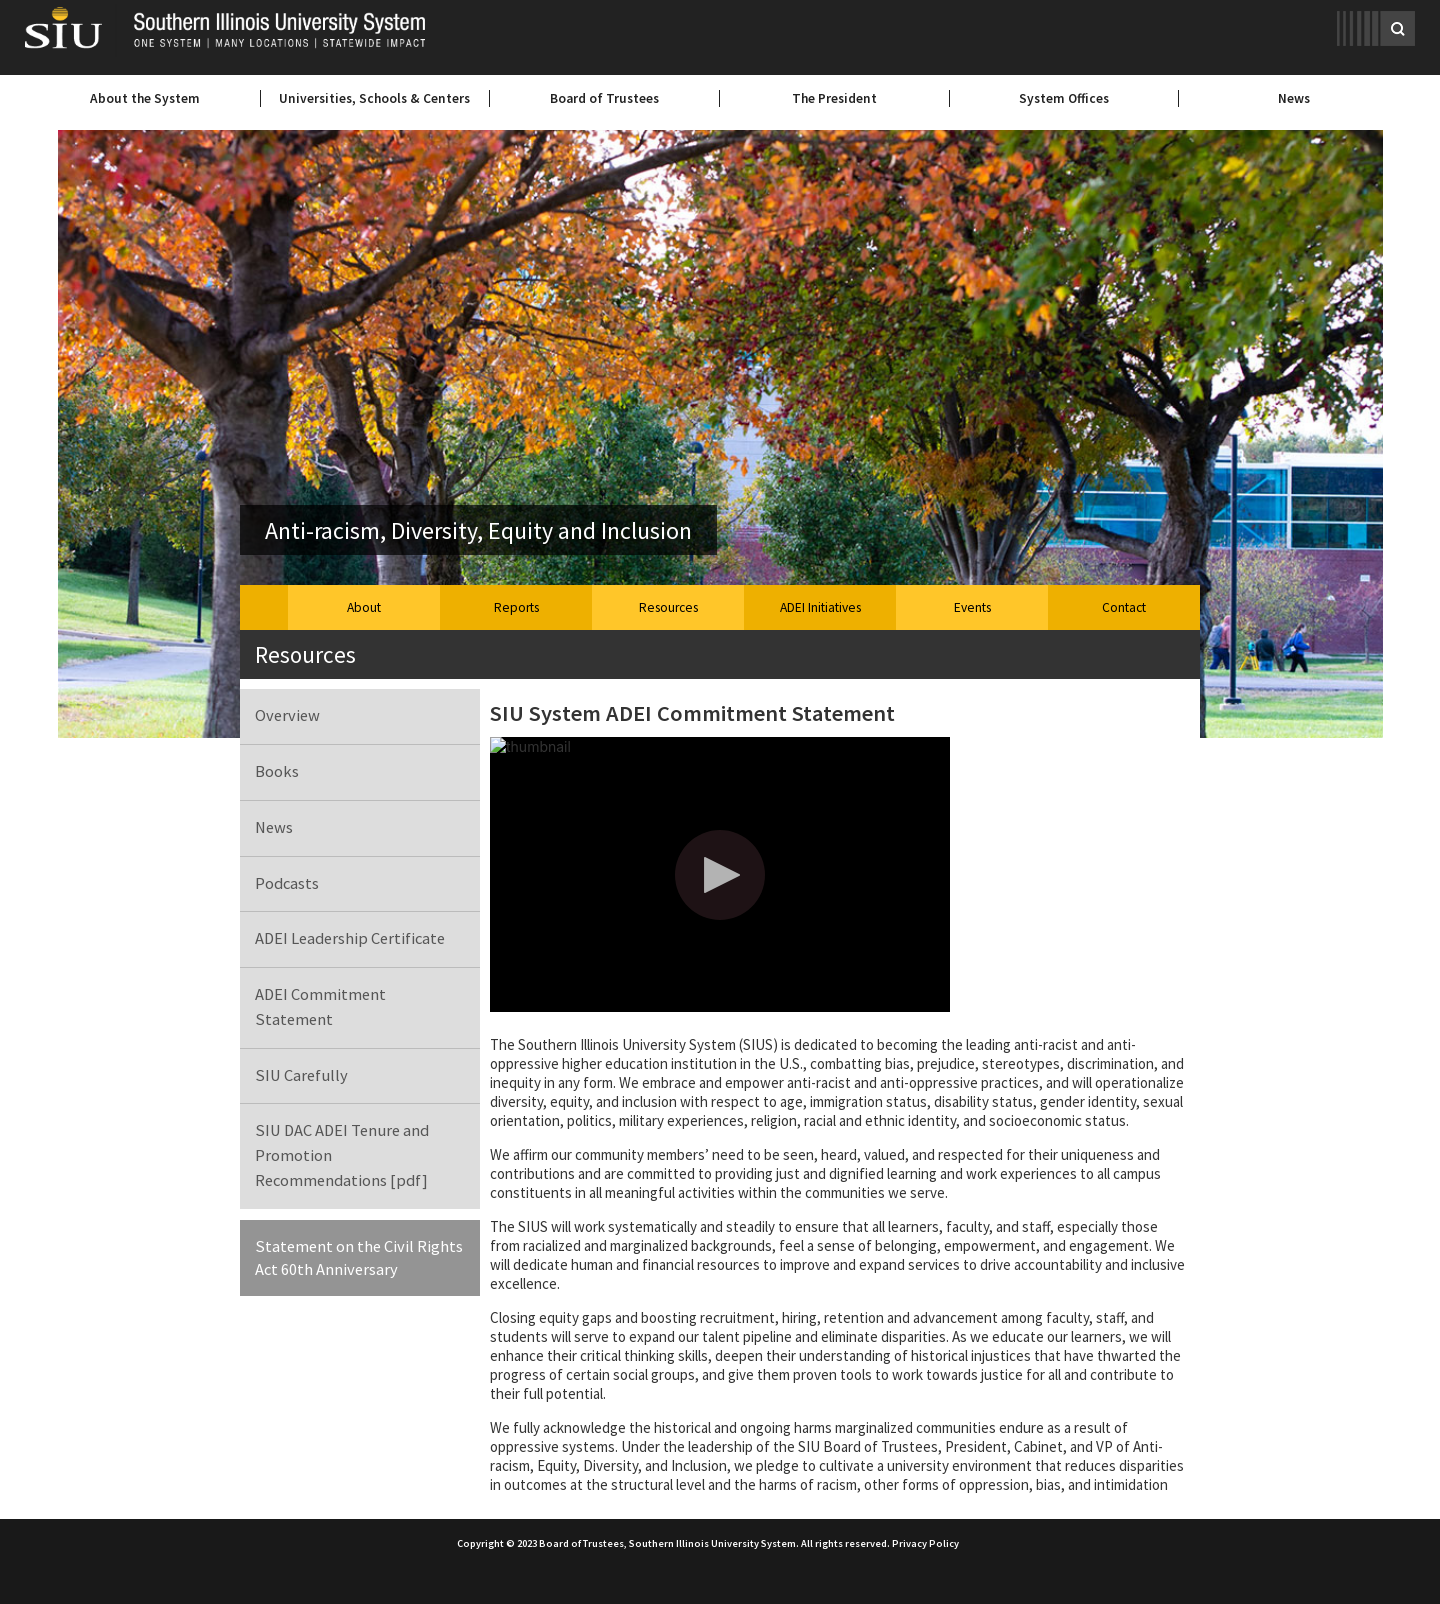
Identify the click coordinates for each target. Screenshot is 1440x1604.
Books (277, 771)
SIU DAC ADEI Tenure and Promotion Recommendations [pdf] (342, 1155)
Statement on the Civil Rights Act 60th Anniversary (359, 1258)
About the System (145, 98)
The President (834, 98)
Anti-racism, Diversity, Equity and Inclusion (478, 530)
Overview (287, 715)
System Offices (1064, 98)
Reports (516, 607)
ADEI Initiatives (820, 607)
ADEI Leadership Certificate (350, 938)
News (1294, 98)
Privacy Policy (925, 1543)
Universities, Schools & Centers (374, 98)
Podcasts (287, 883)
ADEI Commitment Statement (320, 1007)
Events (972, 607)
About (364, 607)
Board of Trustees (604, 98)
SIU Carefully (301, 1075)
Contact (1124, 607)
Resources (668, 607)
